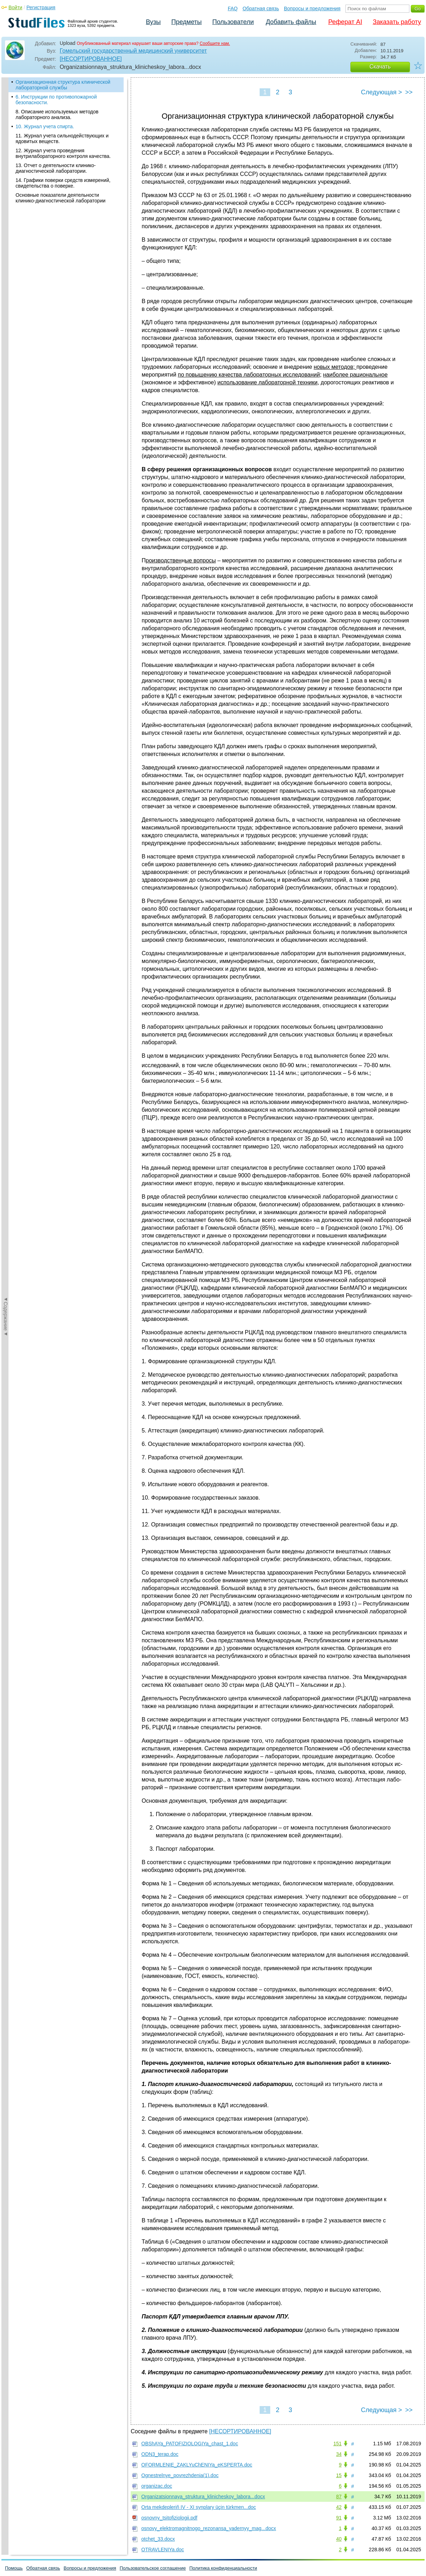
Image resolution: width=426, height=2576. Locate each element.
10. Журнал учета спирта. (45, 126)
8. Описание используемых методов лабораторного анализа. (57, 114)
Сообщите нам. (215, 43)
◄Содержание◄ (5, 201)
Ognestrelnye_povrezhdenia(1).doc (180, 2475)
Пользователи (233, 21)
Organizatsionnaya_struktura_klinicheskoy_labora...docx (203, 2496)
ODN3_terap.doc (159, 2454)
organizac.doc (156, 2486)
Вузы (153, 21)
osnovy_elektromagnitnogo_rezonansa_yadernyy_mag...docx (208, 2528)
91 (339, 2518)
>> (409, 92)
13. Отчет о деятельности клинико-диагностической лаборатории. (56, 168)
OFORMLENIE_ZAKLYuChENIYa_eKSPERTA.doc (196, 2465)
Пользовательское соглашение (153, 2568)
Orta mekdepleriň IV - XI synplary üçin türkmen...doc (198, 2507)
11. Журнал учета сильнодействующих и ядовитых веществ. (62, 138)
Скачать (380, 67)
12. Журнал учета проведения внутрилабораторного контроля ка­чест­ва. (63, 153)
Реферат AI (345, 21)
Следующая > (381, 92)
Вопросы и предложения (312, 8)
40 (339, 2539)
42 (339, 2507)
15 (339, 2475)
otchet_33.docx (158, 2539)
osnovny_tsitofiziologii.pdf (169, 2518)
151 (337, 2443)
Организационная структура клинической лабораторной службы (63, 84)
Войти (15, 7)
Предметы (186, 21)
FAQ (233, 8)
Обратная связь (261, 8)
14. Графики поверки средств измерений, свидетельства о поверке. (63, 183)
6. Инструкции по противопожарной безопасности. (56, 99)
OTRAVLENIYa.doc (162, 2549)
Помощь (14, 2568)
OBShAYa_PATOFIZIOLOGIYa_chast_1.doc (189, 2443)
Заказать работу (397, 21)
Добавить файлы (291, 21)
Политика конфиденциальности (223, 2568)
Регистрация (40, 7)
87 (339, 2496)
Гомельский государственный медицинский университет (133, 51)
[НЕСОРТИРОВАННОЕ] (91, 59)
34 (339, 2454)
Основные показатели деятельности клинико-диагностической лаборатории (61, 197)
